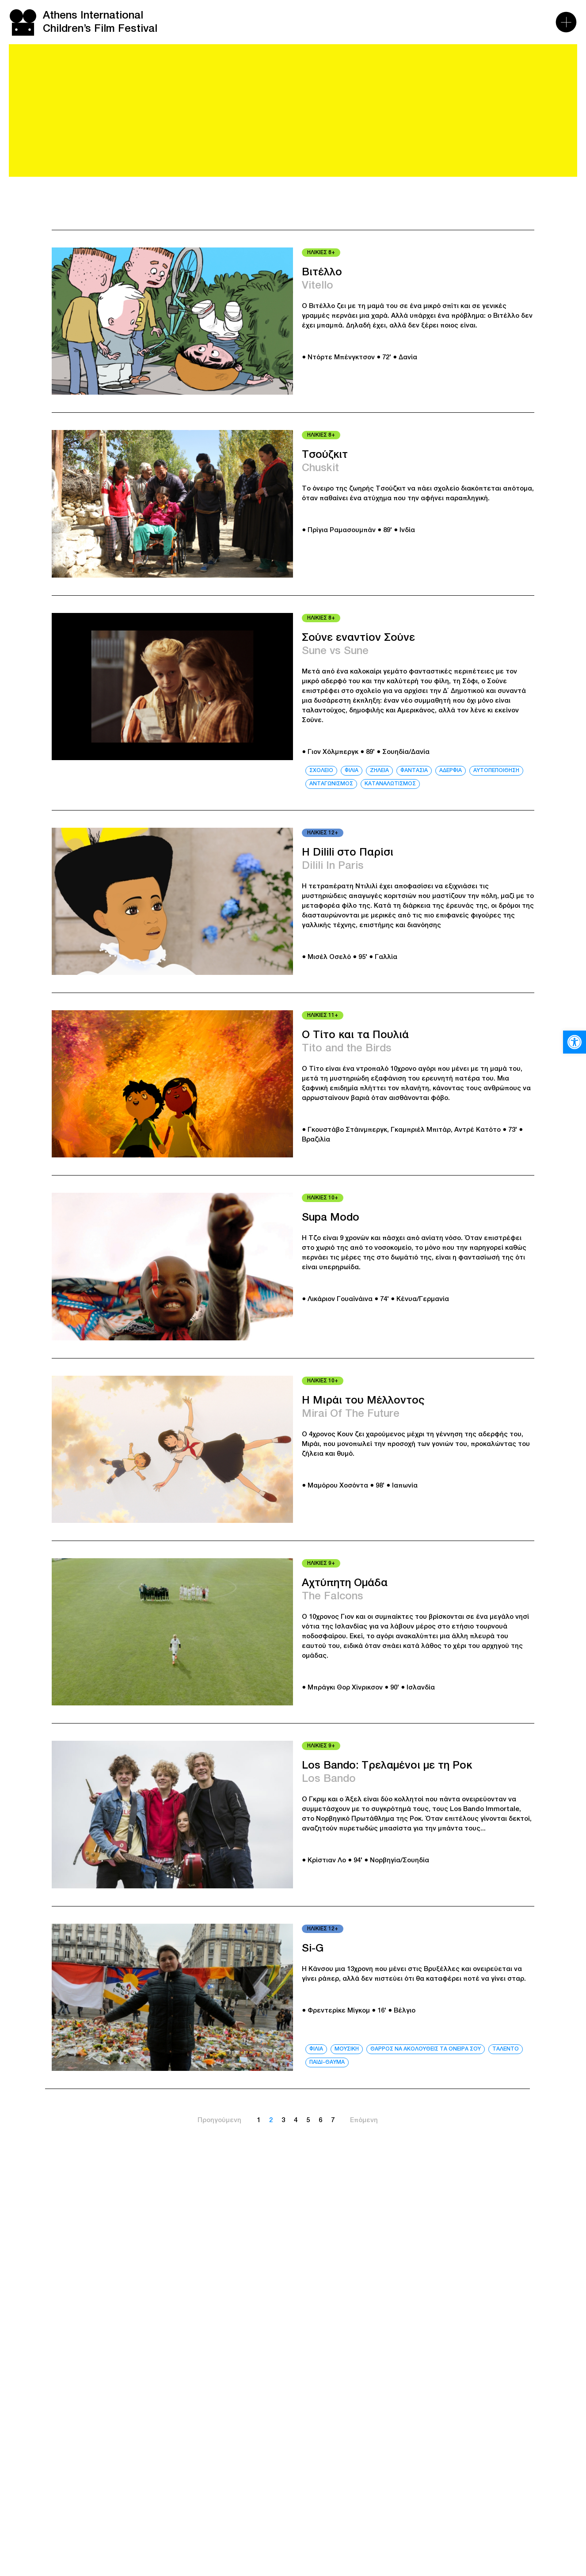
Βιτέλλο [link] (322, 273)
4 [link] (295, 2120)
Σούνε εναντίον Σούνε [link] (358, 638)
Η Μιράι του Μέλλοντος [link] (363, 1401)
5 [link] (308, 2120)
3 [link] (283, 2120)
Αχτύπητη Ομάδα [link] (345, 1583)
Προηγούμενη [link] (219, 2120)
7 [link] (333, 2120)
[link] (574, 1042)
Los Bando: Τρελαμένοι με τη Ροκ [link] (387, 1766)
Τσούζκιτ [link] (325, 455)
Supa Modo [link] (330, 1218)
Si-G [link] (312, 1949)
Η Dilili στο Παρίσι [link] (347, 853)
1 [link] (258, 2120)
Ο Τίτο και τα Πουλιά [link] (355, 1035)
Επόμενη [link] (364, 2120)
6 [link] (320, 2120)
